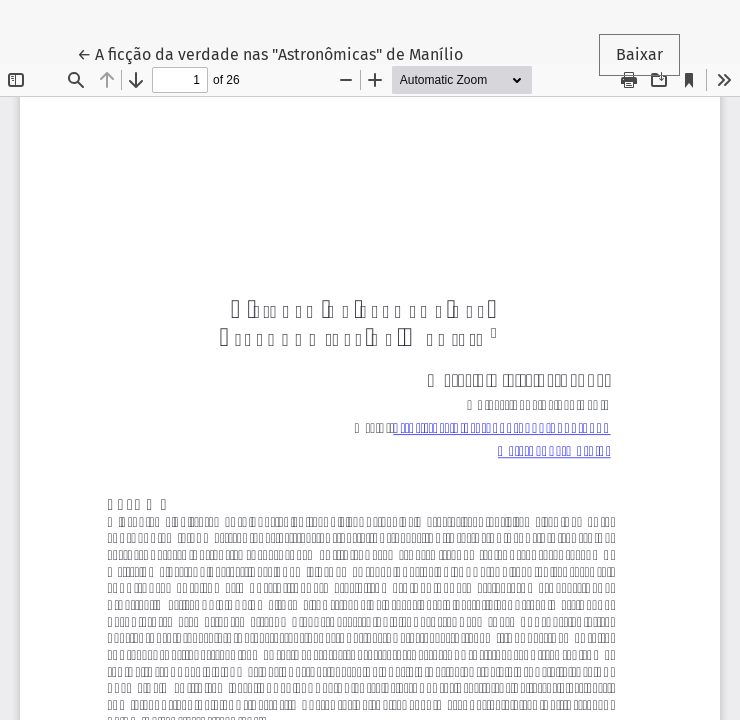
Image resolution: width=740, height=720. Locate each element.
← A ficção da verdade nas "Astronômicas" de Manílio (270, 53)
